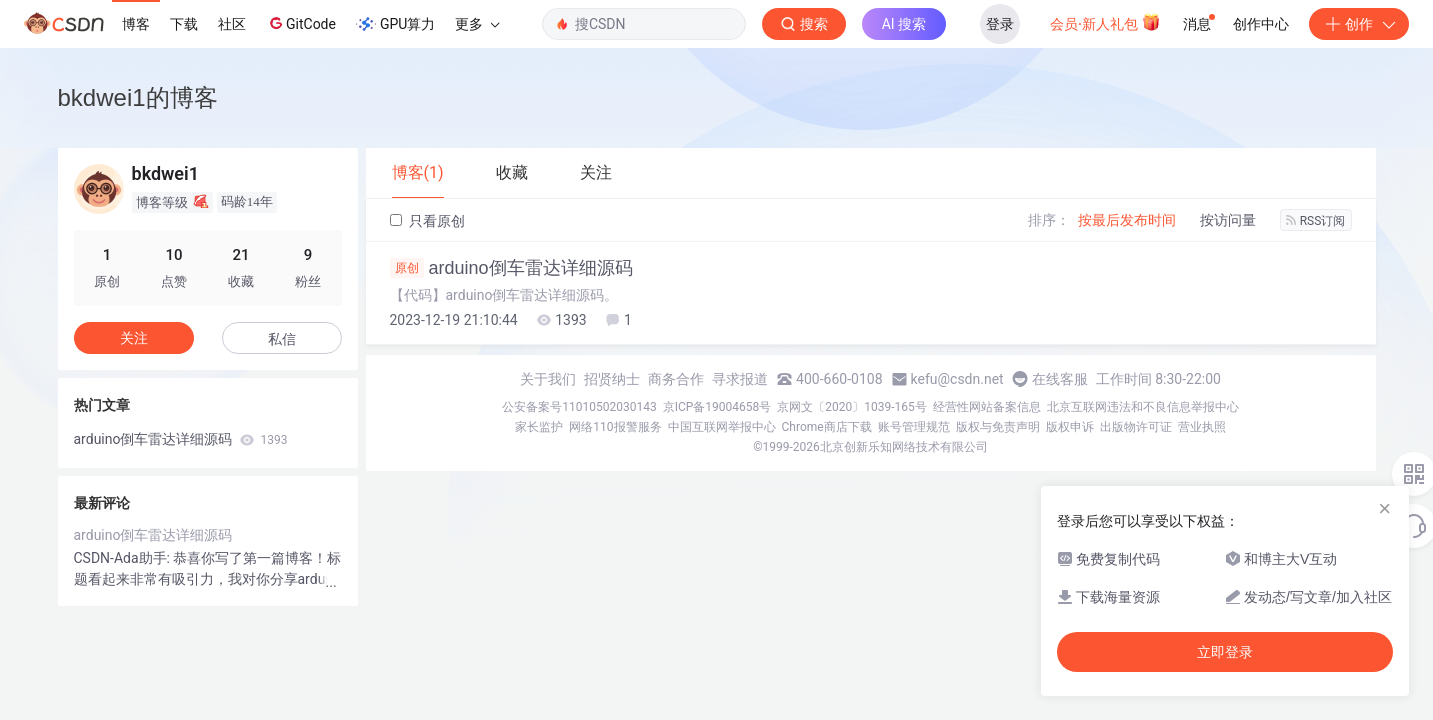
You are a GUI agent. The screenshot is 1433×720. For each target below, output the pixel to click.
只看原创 (427, 221)
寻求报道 (740, 379)
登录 (1000, 24)
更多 (477, 24)
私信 (282, 339)
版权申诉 (1070, 427)
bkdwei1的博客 (138, 97)
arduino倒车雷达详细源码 (511, 268)
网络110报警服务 (615, 427)
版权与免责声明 (998, 427)
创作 (1359, 24)
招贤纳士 (612, 379)
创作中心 (1261, 24)
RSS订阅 (1316, 221)
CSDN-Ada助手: (124, 558)
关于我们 (548, 379)
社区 (232, 24)
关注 (134, 338)
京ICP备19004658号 (717, 407)
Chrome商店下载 (827, 427)
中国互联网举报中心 (722, 427)
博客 (136, 24)
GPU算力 (395, 24)
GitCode (301, 23)
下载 (184, 24)
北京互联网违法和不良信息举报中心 (1143, 407)
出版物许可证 (1136, 427)
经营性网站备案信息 (987, 407)
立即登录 (1225, 652)
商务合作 (676, 379)
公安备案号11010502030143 (579, 407)
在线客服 (1060, 379)
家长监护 (539, 427)
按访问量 (1228, 220)
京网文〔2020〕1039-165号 (852, 407)
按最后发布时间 (1127, 220)
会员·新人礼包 (1105, 22)
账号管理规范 (914, 427)
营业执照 (1202, 427)
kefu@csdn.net (957, 379)
